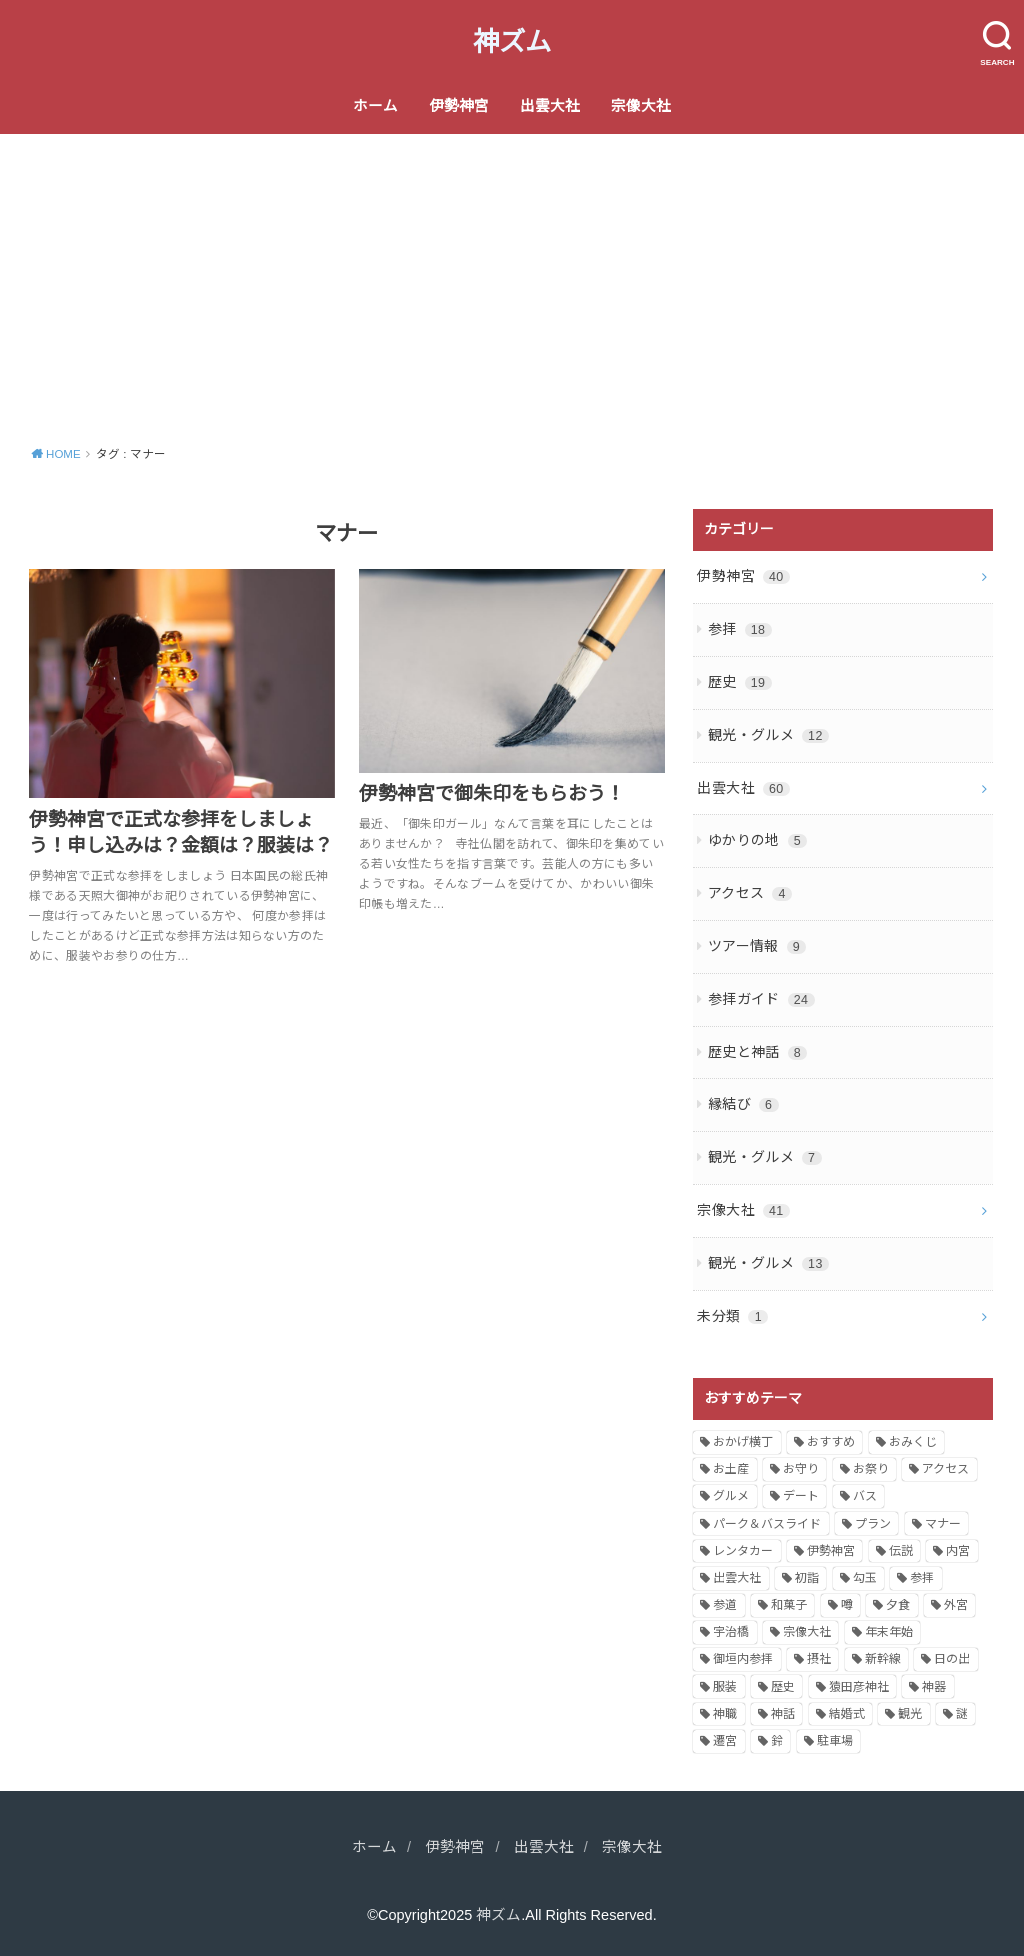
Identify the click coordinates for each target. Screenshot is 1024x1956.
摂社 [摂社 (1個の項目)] (819, 1659)
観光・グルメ (768, 735)
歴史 (740, 682)
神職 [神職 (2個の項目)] (725, 1714)
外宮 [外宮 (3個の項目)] (956, 1605)
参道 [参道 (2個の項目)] (725, 1605)
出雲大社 (550, 106)
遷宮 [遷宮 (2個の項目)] (725, 1741)
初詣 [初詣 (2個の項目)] (807, 1578)
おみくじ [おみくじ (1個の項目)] (913, 1442)
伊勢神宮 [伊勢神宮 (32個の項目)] (831, 1551)
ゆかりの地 (757, 840)
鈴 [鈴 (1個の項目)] (777, 1741)
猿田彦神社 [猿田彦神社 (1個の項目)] (859, 1687)
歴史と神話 (757, 1052)
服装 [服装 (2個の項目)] (725, 1687)
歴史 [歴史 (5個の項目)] (783, 1687)
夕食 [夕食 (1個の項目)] (898, 1605)
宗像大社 (641, 106)
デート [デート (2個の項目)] (801, 1496)
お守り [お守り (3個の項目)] (801, 1469)
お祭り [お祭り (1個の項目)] (871, 1469)
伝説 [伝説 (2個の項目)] (901, 1551)
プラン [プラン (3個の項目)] (873, 1524)
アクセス (750, 893)
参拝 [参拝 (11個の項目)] (922, 1578)
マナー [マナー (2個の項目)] (943, 1524)
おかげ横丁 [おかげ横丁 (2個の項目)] (743, 1442)
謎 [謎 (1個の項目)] (962, 1714)
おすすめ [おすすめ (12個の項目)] (831, 1442)
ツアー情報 (757, 946)
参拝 (740, 629)
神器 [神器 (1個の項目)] (934, 1687)
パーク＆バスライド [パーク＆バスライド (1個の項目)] (767, 1524)
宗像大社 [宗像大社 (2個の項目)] (807, 1632)
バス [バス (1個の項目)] (865, 1496)
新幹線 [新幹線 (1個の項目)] (883, 1659)
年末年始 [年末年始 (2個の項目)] (889, 1632)
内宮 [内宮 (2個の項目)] (958, 1551)
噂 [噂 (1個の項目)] (847, 1605)
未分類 (732, 1316)
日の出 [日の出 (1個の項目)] (952, 1659)
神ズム (512, 42)
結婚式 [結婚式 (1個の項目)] (847, 1714)
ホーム (375, 106)
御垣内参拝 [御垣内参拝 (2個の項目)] (743, 1659)
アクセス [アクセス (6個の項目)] (945, 1469)
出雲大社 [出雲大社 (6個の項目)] (737, 1578)
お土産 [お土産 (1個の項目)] (731, 1469)
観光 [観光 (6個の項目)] (910, 1714)
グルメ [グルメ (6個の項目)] (731, 1496)
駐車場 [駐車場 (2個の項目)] (835, 1741)
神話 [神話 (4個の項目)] (783, 1714)
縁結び (743, 1104)
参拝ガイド (761, 999)
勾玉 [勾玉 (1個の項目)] (865, 1578)
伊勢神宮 (459, 106)
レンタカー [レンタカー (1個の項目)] (743, 1551)
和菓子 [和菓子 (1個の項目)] (789, 1605)
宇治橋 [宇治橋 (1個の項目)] (731, 1632)
